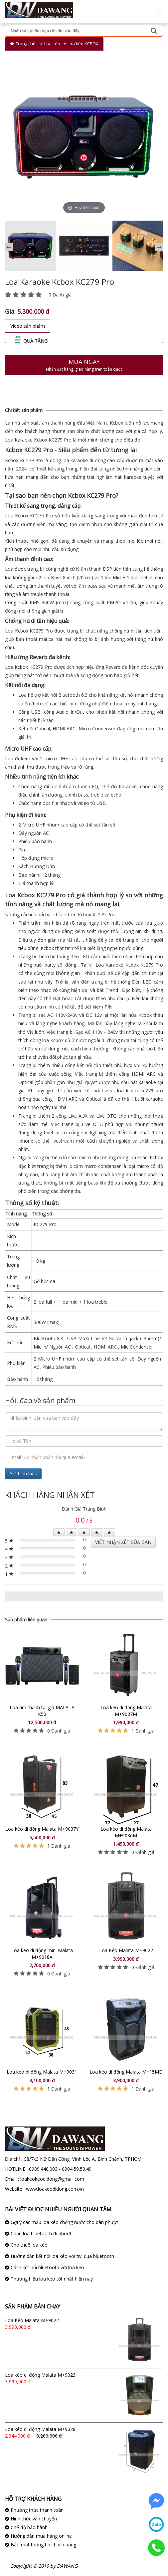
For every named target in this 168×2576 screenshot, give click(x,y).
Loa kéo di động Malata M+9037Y (42, 1829)
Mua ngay (84, 365)
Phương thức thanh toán (37, 2510)
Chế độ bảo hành (29, 2527)
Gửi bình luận (23, 1473)
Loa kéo (52, 44)
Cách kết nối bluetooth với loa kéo (47, 2267)
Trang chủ (26, 44)
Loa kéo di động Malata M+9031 (42, 2072)
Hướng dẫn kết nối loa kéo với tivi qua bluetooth (62, 2256)
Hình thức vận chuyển (34, 2518)
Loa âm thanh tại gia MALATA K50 (42, 1710)
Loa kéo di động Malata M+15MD (126, 2072)
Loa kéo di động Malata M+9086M (126, 1832)
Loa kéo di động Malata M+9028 (40, 2429)
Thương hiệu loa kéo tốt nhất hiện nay (52, 2279)
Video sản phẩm (27, 326)
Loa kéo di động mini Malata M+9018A (42, 1953)
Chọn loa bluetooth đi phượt (41, 2233)
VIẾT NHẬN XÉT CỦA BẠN (123, 1542)
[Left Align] (59, 1532)
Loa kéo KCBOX (83, 44)
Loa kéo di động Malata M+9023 (40, 2375)
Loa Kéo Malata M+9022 (126, 1950)
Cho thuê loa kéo (29, 2245)
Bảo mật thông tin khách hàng (43, 2544)
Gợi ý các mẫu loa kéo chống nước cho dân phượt (64, 2222)
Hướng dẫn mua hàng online (41, 2536)
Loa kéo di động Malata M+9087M (126, 1710)
